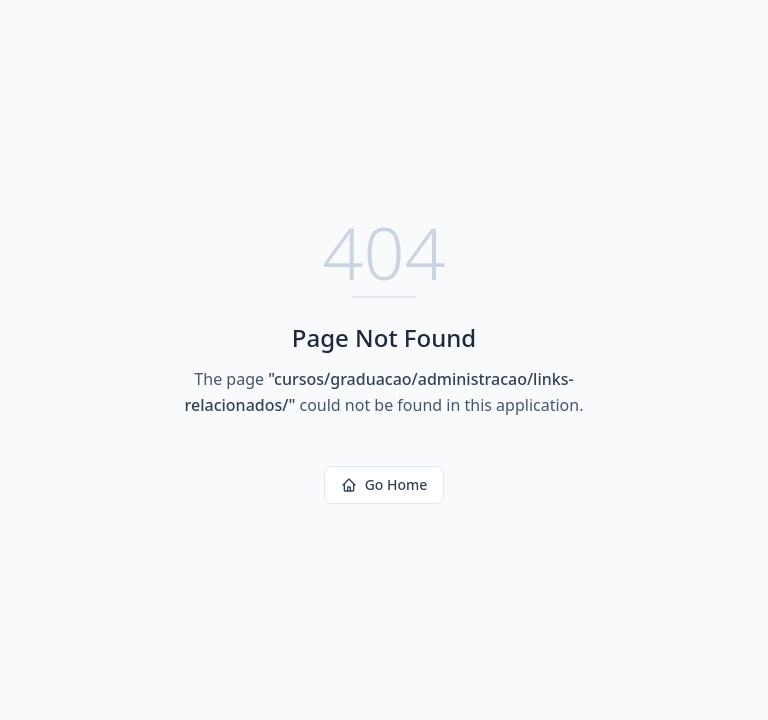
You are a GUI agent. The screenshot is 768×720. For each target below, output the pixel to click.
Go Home (384, 484)
